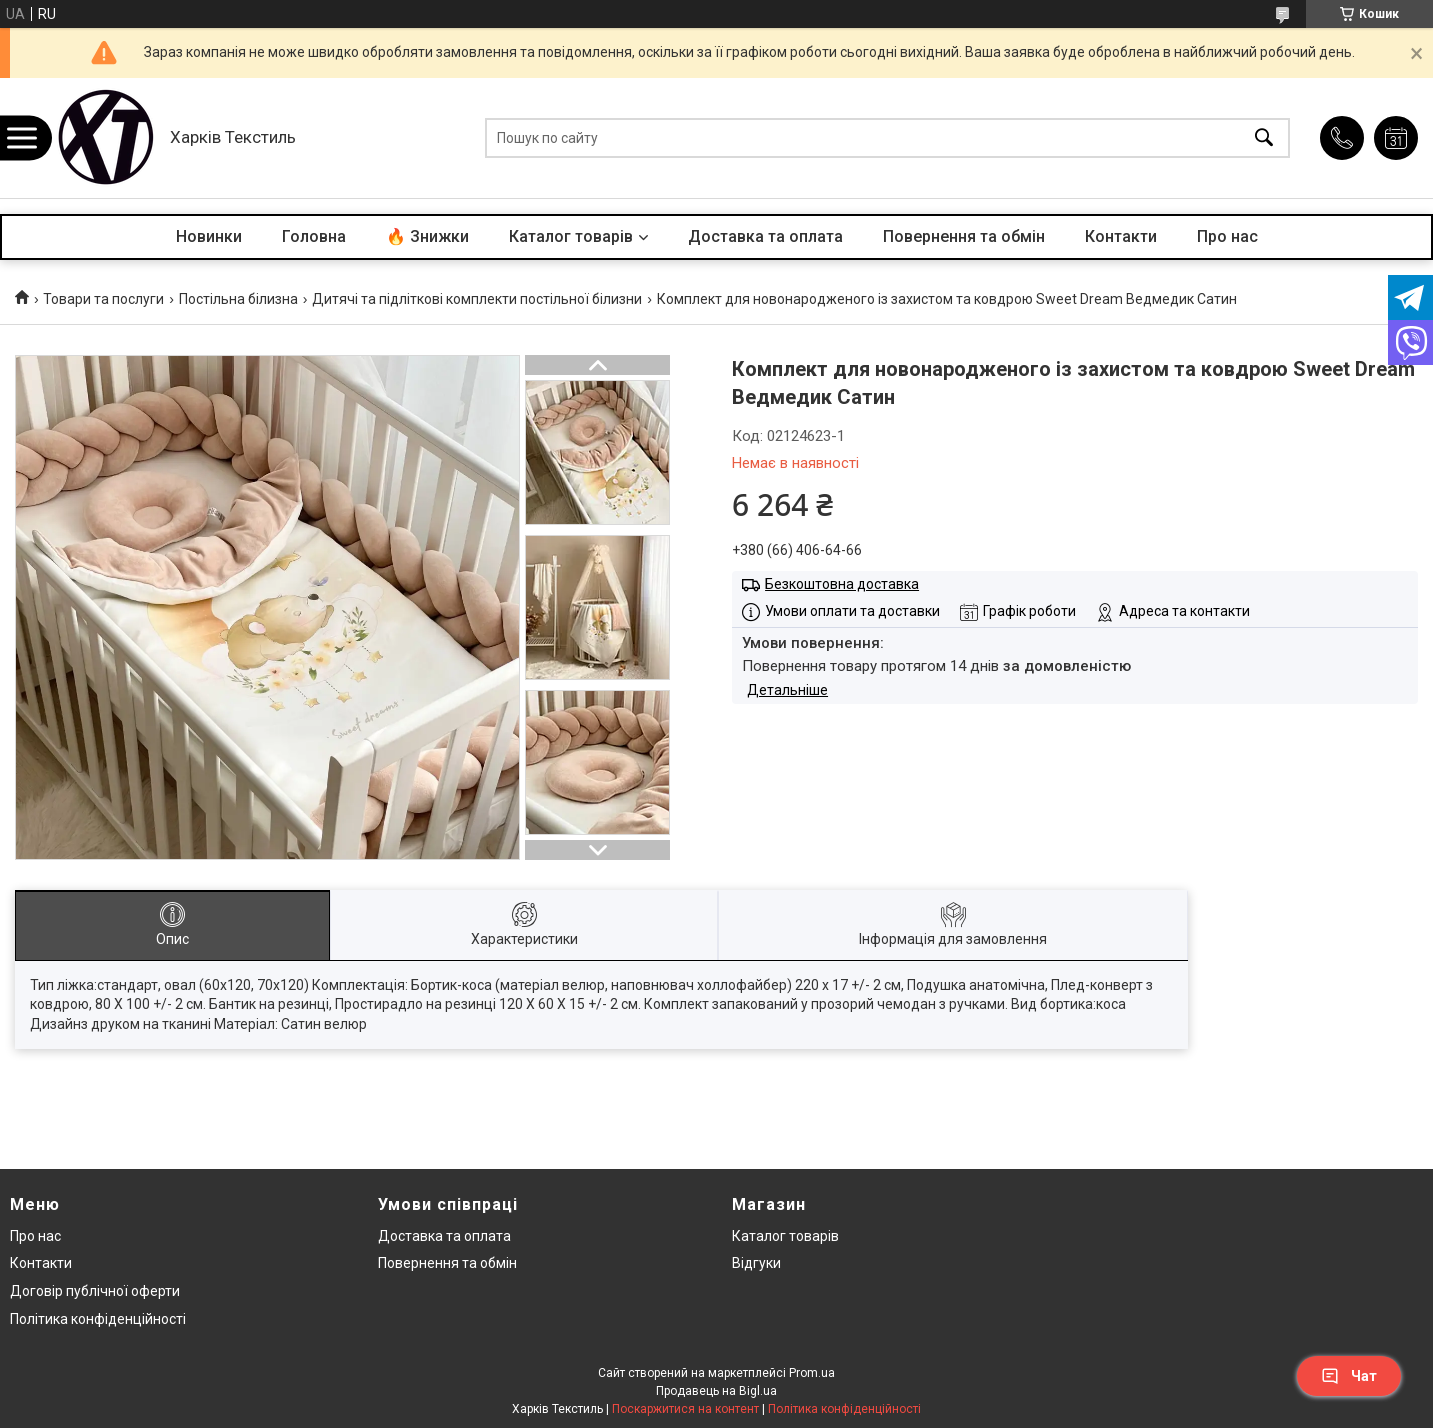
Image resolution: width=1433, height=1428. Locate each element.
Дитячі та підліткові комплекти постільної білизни (477, 299)
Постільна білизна (238, 299)
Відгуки (756, 1263)
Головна (314, 236)
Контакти (1121, 236)
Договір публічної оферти (95, 1291)
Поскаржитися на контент (685, 1409)
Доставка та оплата (765, 236)
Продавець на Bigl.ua (716, 1391)
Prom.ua (812, 1373)
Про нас (1227, 236)
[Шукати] (1264, 138)
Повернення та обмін (964, 236)
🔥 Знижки (427, 236)
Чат (1349, 1376)
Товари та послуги (103, 299)
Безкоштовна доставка (842, 584)
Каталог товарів (571, 236)
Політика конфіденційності (98, 1319)
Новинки (209, 236)
